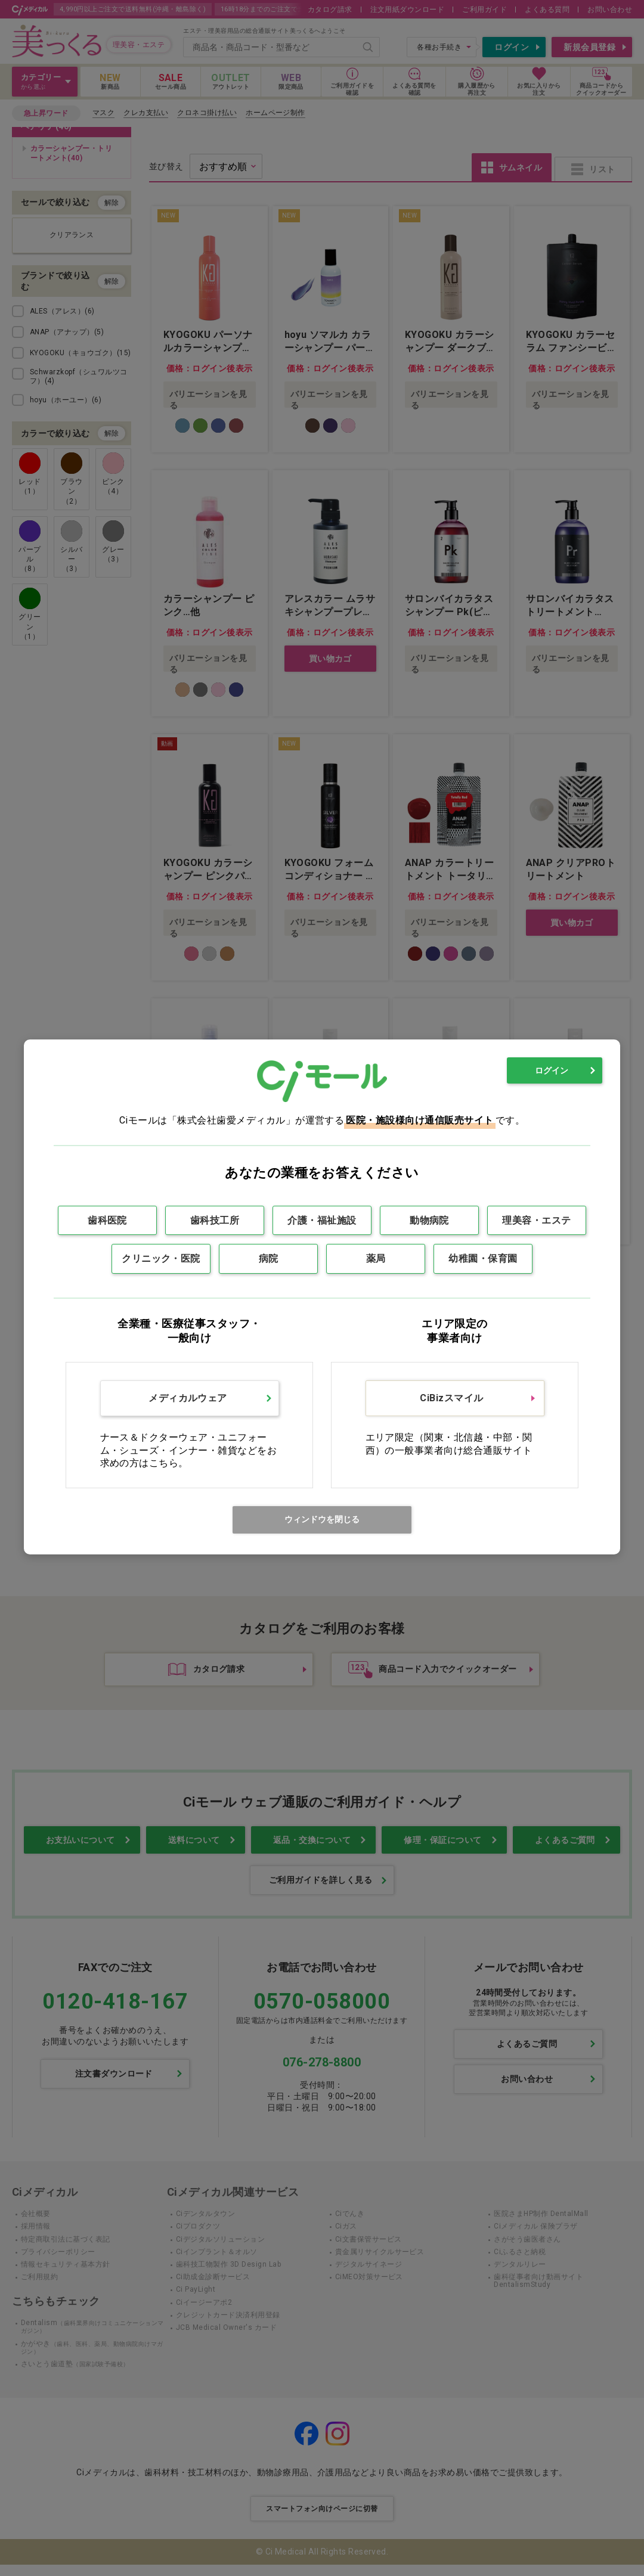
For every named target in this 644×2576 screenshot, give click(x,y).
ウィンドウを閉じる (322, 1519)
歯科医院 (107, 1220)
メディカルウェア (187, 1398)
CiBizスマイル (451, 1398)
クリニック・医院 (161, 1258)
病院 (268, 1258)
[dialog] (322, 1296)
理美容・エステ (536, 1220)
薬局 (376, 1258)
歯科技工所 (214, 1220)
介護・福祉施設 (321, 1220)
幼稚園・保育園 (482, 1258)
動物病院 (429, 1220)
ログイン (551, 1070)
